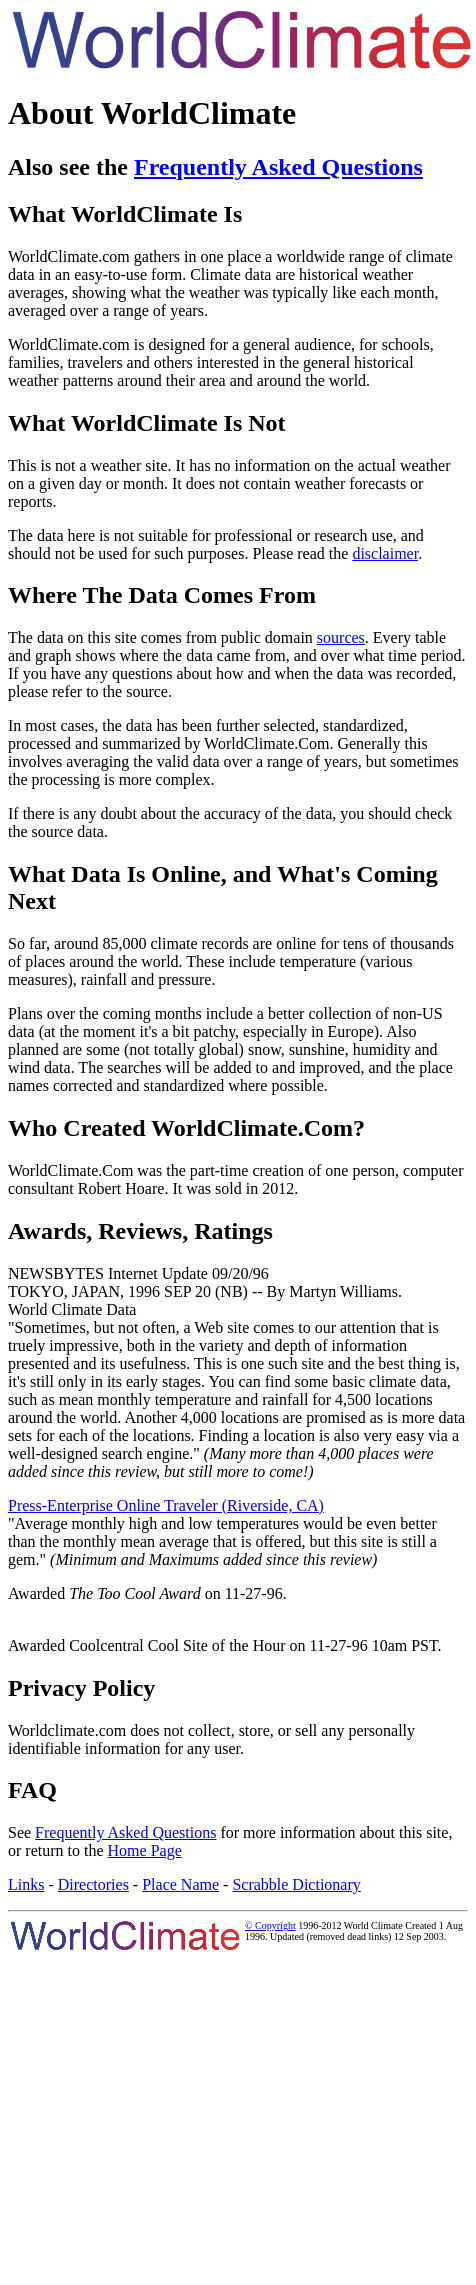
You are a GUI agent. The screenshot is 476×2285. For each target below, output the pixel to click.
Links (26, 1884)
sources (341, 637)
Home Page (145, 1850)
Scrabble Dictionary (296, 1884)
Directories (93, 1884)
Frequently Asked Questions (278, 167)
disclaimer (385, 553)
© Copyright (270, 1925)
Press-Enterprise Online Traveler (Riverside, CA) (166, 1505)
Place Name (180, 1884)
